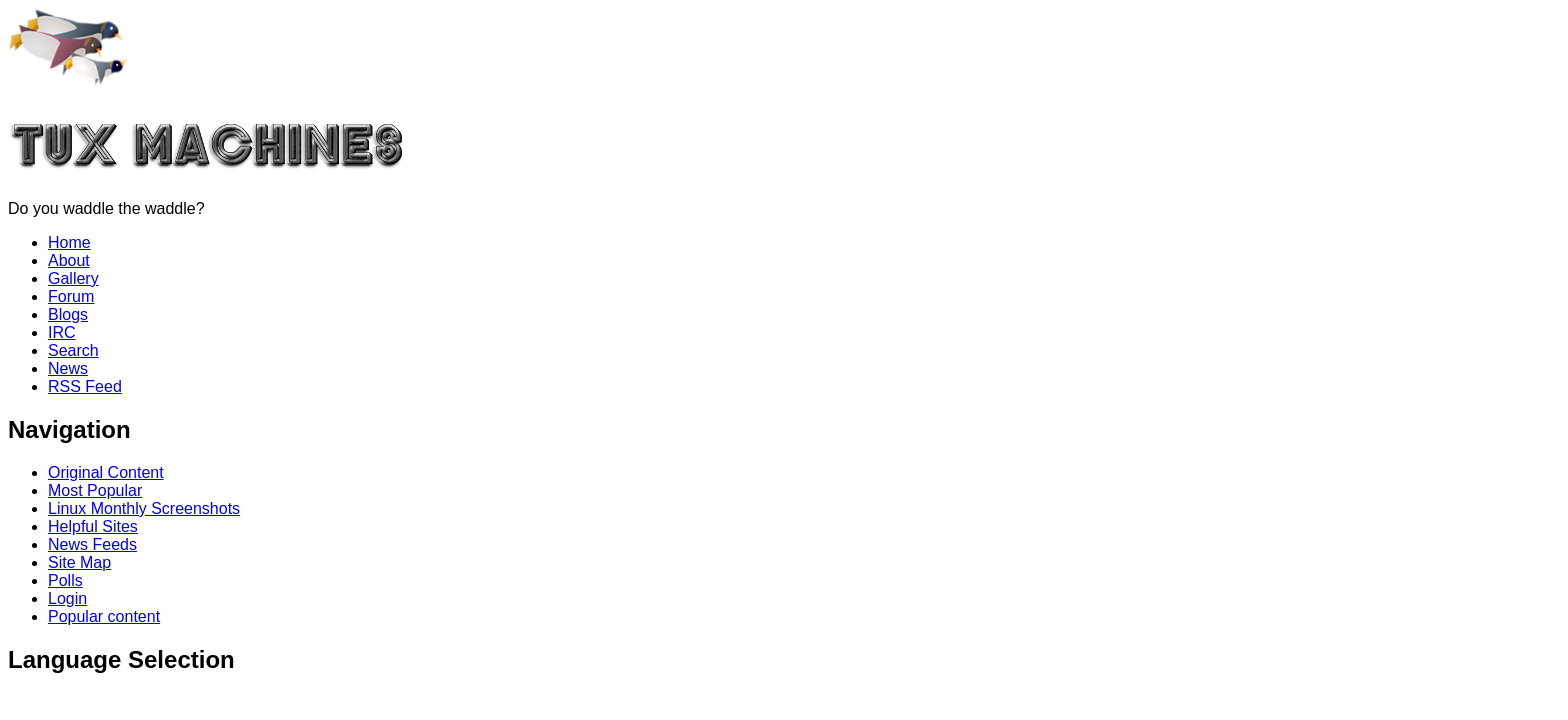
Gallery (73, 278)
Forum (71, 296)
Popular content (104, 616)
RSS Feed (85, 386)
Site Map (79, 562)
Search (73, 350)
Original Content (106, 472)
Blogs (68, 314)
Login (67, 598)
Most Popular (95, 490)
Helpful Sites (93, 526)
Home (69, 242)
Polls (65, 580)
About (69, 260)
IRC (62, 332)
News (68, 368)
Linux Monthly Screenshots (144, 508)
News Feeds (92, 544)
